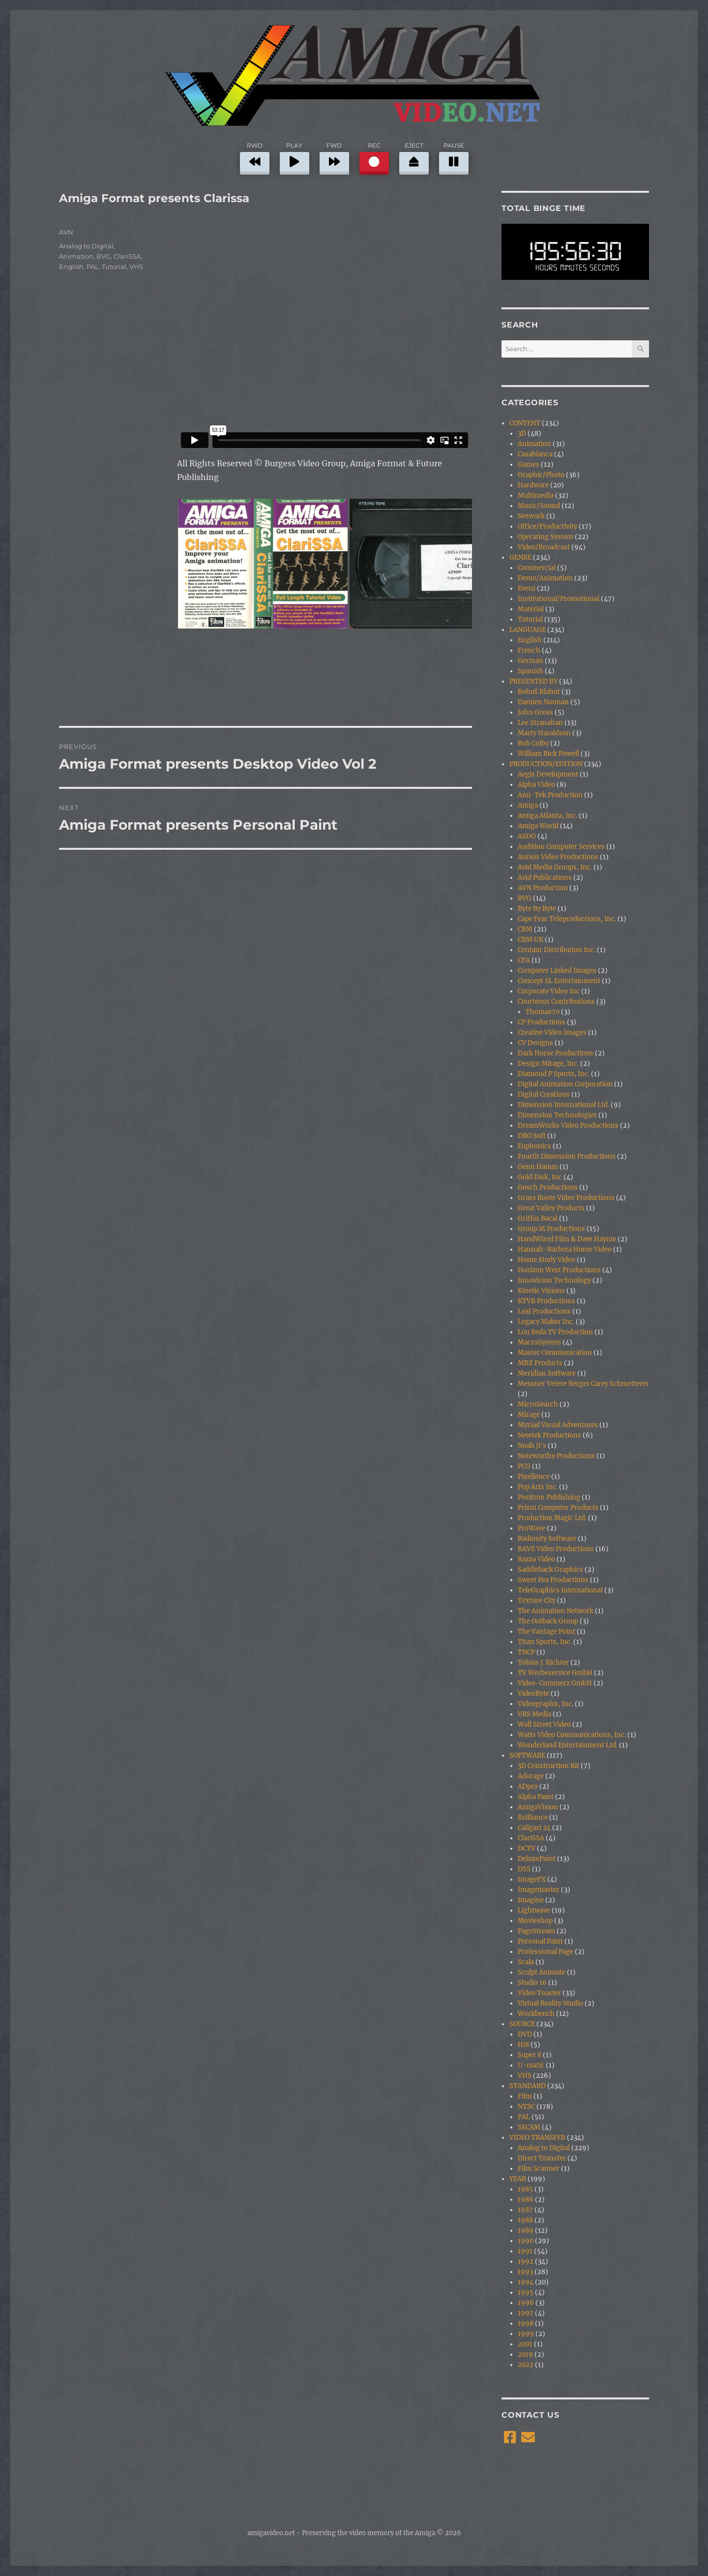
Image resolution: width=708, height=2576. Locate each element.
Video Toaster (539, 1993)
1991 (525, 2251)
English (71, 266)
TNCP (526, 1652)
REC (374, 157)
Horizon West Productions (559, 1270)
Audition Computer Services (561, 846)
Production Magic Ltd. (552, 1518)
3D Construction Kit (548, 1766)
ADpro (528, 1786)
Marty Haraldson (544, 733)
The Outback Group (548, 1621)
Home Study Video (546, 1260)
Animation (76, 256)
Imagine (531, 1900)
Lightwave (534, 1910)
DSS (524, 1869)
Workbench (536, 2013)
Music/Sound (539, 506)
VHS (136, 266)
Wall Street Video (544, 1724)
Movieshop (535, 1921)
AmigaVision (538, 1807)
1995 (525, 2292)
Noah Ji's (532, 1445)
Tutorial (114, 266)
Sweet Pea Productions (553, 1580)
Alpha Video (536, 784)
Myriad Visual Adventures (558, 1425)
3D (522, 433)
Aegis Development (548, 774)
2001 (525, 2344)
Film (525, 2096)
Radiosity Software (547, 1538)
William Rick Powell (548, 753)
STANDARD (527, 2086)
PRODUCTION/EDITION (546, 764)
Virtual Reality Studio (550, 2003)
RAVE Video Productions (556, 1549)
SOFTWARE (527, 1755)
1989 (525, 2230)
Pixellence (534, 1476)
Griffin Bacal (538, 1218)
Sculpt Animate (541, 1972)
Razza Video (536, 1559)
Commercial (537, 568)
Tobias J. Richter (543, 1662)
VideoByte (533, 1693)
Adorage (531, 1776)
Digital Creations (544, 1094)
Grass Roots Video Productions (566, 1198)
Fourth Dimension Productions (567, 1156)
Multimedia (536, 495)
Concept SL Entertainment (559, 981)
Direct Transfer (542, 2158)
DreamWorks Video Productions (568, 1125)
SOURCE (522, 2024)
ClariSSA (127, 256)
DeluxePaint (537, 1859)
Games (528, 464)
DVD (525, 2034)
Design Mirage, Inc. (548, 1063)
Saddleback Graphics (550, 1569)
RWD (254, 157)
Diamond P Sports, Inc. (554, 1074)
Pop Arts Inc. (538, 1487)
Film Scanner (539, 2168)
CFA (524, 960)
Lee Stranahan (540, 723)
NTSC (526, 2106)
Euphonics (534, 1146)
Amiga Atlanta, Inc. (547, 815)
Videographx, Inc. (545, 1704)
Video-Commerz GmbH (555, 1683)
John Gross (535, 712)
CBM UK (530, 939)
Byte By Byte (537, 908)
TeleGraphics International (560, 1590)
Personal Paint (540, 1941)
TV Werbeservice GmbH (555, 1673)
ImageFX (532, 1879)
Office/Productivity (547, 526)
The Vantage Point (546, 1631)
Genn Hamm (538, 1167)
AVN (66, 232)
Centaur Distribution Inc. (556, 950)
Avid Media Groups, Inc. (555, 867)
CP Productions (541, 1022)
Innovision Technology (554, 1280)
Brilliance (533, 1817)
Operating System (545, 537)
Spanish (530, 671)
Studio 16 (532, 1982)
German (530, 661)
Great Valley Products (551, 1208)
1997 (525, 2313)
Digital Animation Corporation (565, 1084)
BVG (103, 256)
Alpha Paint (536, 1797)
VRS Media (534, 1714)
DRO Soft (532, 1136)
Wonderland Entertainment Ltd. (568, 1745)
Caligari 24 (534, 1828)
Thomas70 (543, 1012)
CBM (525, 929)
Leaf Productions (544, 1311)
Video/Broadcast (544, 547)
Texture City (537, 1600)
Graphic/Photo (541, 475)
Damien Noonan (543, 702)
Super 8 (529, 2055)
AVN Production (543, 888)
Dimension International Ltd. (563, 1105)
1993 (525, 2272)
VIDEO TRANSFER (537, 2137)
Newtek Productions (549, 1435)
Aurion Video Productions (558, 857)
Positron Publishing (549, 1497)
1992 (525, 2261)
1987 (525, 2210)
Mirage (529, 1414)
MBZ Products (540, 1363)
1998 (525, 2323)
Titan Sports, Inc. (545, 1642)
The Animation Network (555, 1611)
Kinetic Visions (541, 1291)
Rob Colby (533, 743)
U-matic (531, 2065)
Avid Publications (545, 877)
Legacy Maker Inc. (546, 1322)
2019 (525, 2354)
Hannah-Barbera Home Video (565, 1249)
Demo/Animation (545, 578)
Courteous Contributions (556, 1001)
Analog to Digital (86, 246)
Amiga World (538, 826)
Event (526, 588)
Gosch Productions (548, 1187)
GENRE (520, 557)
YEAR (517, 2179)
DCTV (526, 1848)
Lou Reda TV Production (555, 1332)
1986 (525, 2199)
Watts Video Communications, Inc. (572, 1735)
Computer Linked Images (557, 970)
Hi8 (523, 2044)
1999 (526, 2334)
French (529, 650)
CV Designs (535, 1043)
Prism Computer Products (558, 1507)
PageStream (536, 1931)
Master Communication (555, 1352)
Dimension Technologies (557, 1115)
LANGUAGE (527, 630)
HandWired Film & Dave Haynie (567, 1239)
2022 (525, 2365)
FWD (334, 157)
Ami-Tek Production (550, 795)
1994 (525, 2282)
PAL (93, 266)
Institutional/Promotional (558, 599)
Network (531, 516)
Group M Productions (551, 1229)
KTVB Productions (546, 1301)
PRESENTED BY (533, 681)
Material (531, 609)
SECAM (529, 2127)
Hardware (533, 485)
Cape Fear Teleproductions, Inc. (567, 919)
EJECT (414, 157)
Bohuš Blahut (539, 692)
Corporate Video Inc (549, 991)
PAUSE (454, 157)
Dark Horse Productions (555, 1053)
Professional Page (545, 1951)
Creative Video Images (552, 1032)
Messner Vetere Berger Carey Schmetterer (583, 1383)
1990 (525, 2241)
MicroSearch (538, 1404)
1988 (525, 2220)
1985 (525, 2189)
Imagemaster (539, 1890)
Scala (526, 1962)
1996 (526, 2303)
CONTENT (524, 423)
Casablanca (535, 454)
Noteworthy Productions (556, 1456)
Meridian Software (547, 1373)
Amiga (528, 805)
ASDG (527, 836)
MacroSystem (539, 1342)
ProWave (531, 1528)
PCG (524, 1466)
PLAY (294, 157)
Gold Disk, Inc (540, 1177)
